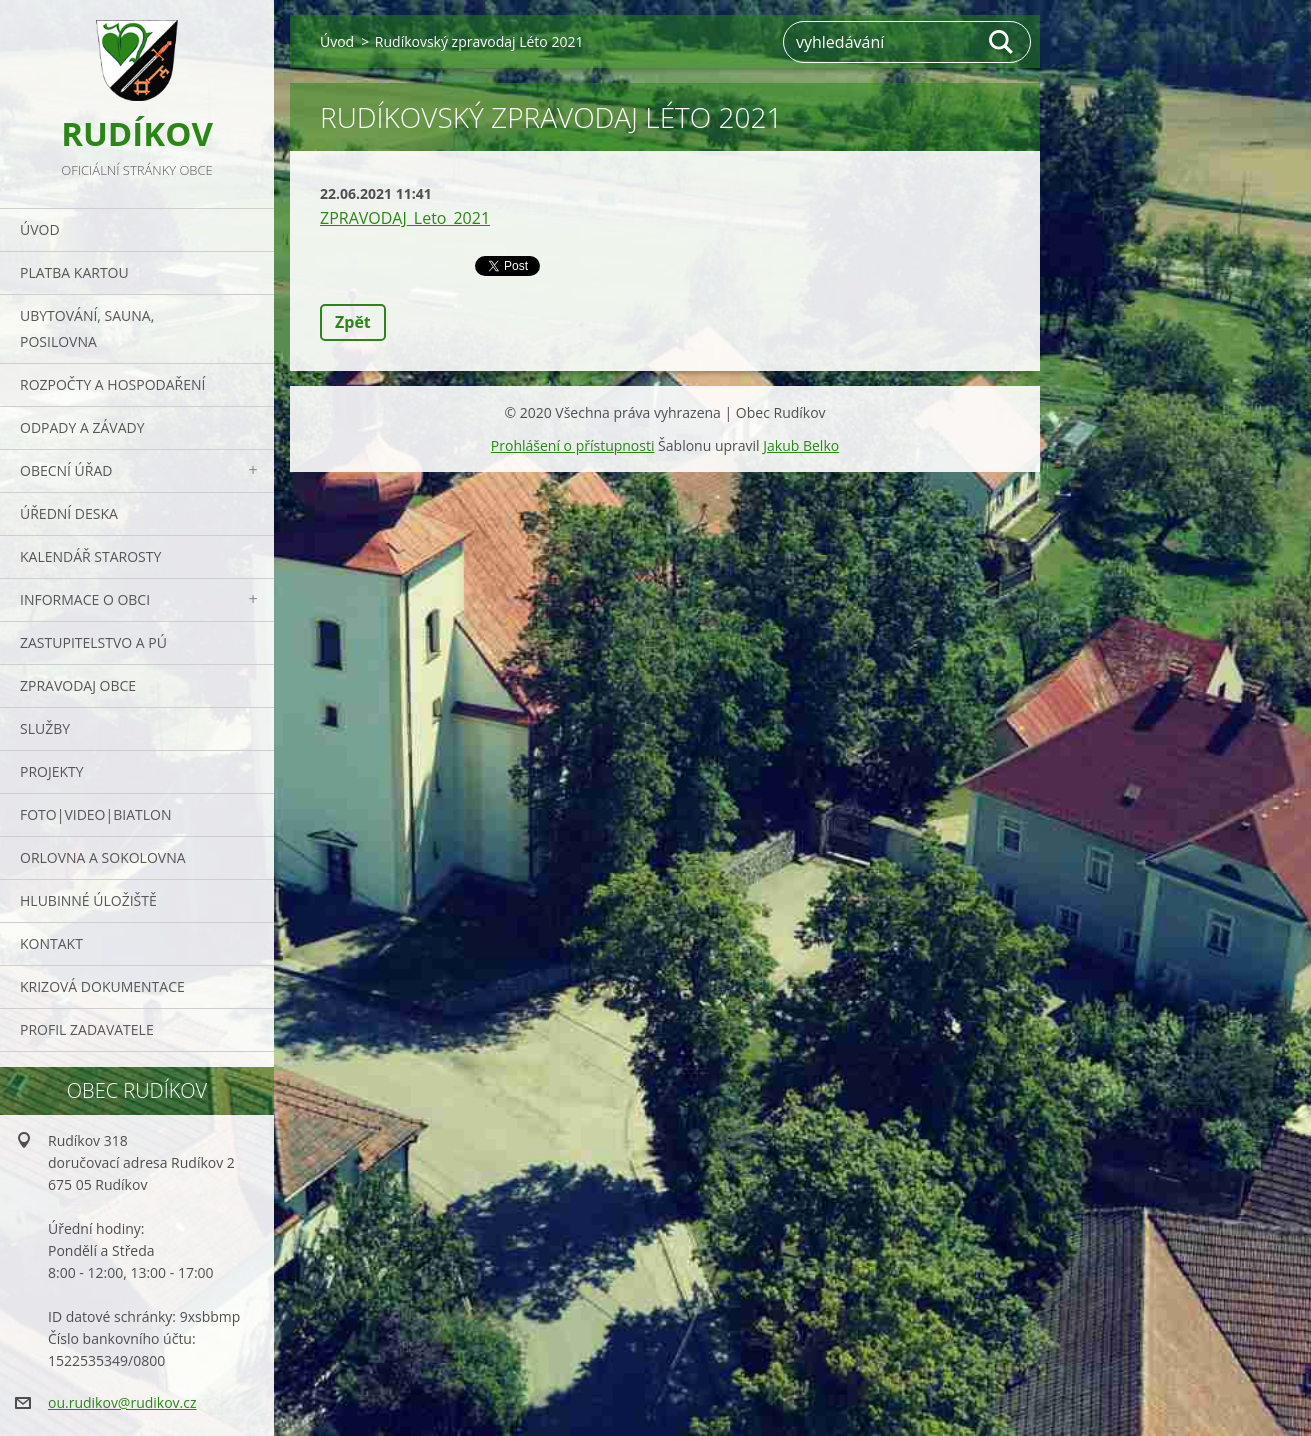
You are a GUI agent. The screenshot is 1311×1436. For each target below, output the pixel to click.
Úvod (40, 229)
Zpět (353, 322)
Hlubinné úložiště (88, 900)
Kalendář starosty (90, 556)
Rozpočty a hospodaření (112, 384)
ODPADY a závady (82, 427)
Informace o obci (85, 599)
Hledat (1002, 42)
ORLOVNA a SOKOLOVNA (103, 857)
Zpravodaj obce (78, 685)
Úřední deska (69, 513)
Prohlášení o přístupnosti (573, 445)
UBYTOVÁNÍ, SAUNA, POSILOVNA (87, 328)
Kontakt (51, 943)
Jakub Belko (801, 445)
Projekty (52, 771)
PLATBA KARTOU (74, 272)
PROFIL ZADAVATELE (87, 1029)
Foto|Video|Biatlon (95, 814)
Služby (45, 728)
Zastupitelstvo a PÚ (93, 642)
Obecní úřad (66, 470)
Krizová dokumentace (102, 986)
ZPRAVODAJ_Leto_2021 (405, 218)
